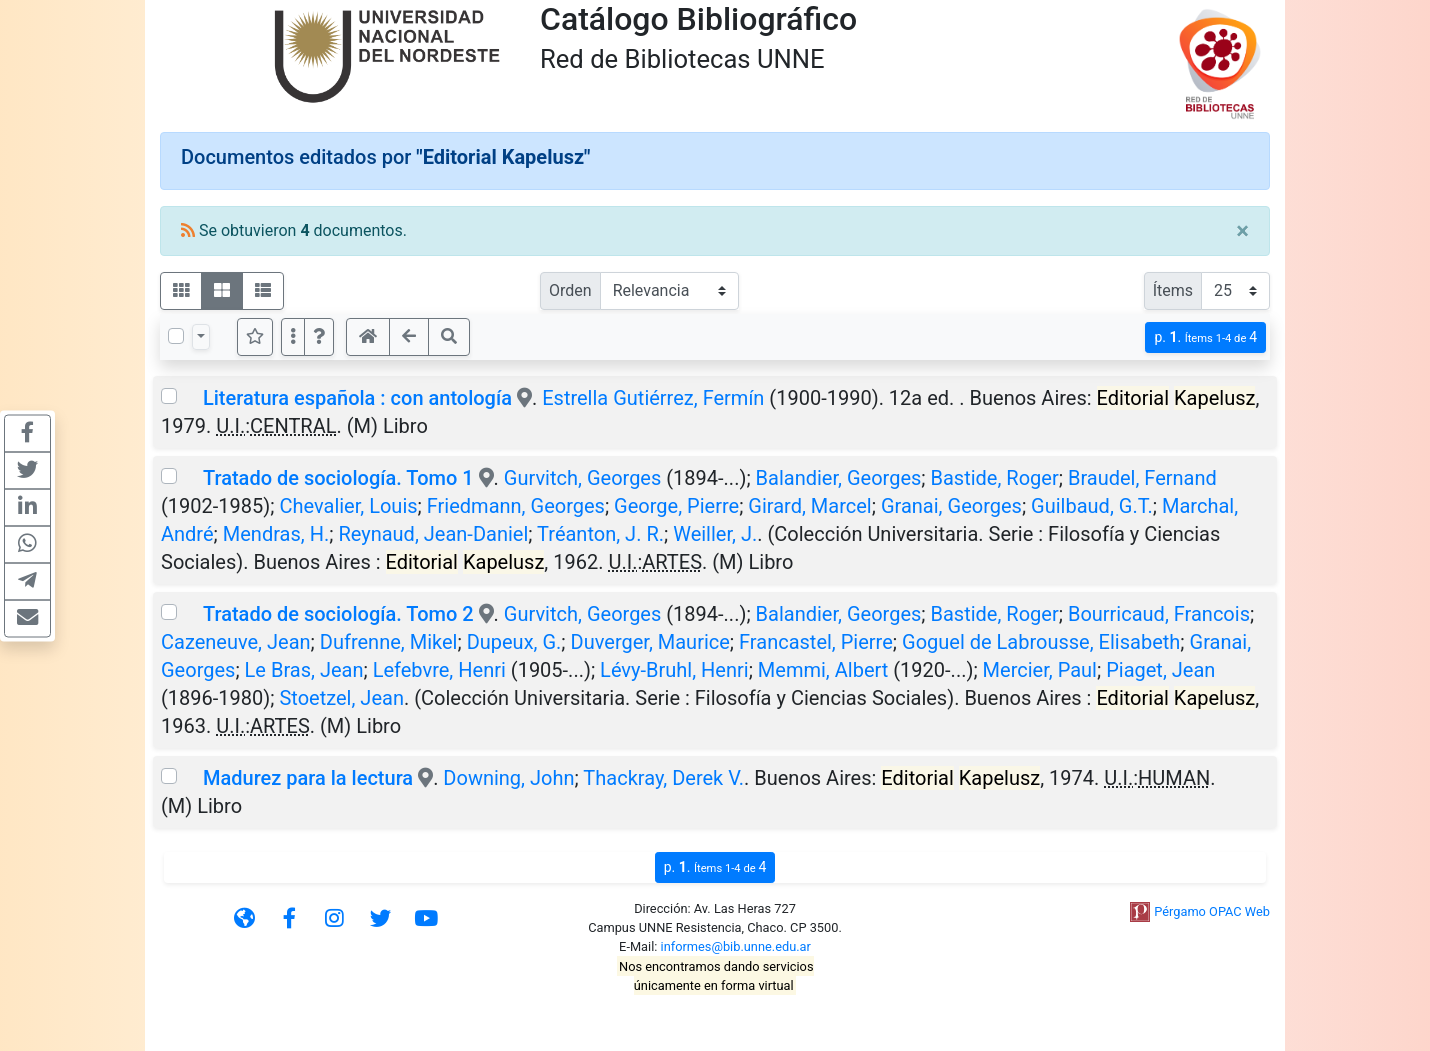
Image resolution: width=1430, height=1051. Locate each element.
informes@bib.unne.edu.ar (736, 946)
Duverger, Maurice (650, 642)
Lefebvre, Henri (439, 670)
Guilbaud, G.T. (1092, 506)
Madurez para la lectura (308, 778)
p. (1205, 337)
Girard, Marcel (809, 506)
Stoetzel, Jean (341, 698)
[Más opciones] (293, 337)
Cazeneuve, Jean (236, 642)
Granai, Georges (951, 506)
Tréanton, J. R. (600, 534)
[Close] (1242, 231)
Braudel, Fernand (1142, 478)
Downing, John (508, 778)
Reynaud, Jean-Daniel (433, 534)
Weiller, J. (715, 534)
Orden (570, 290)
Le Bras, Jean (304, 670)
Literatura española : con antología (357, 398)
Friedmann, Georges (516, 506)
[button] (319, 337)
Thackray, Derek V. (663, 778)
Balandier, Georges (839, 478)
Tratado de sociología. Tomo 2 (338, 614)
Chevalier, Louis (348, 506)
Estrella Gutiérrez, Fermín (653, 398)
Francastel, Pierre (816, 642)
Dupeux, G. (514, 642)
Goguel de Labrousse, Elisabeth (1041, 642)
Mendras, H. (276, 534)
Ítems (1173, 290)
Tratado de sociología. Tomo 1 (338, 478)
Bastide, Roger (995, 478)
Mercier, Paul (1040, 670)
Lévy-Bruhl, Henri (674, 670)
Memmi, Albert (823, 670)
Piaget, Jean (1160, 670)
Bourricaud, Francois (1159, 614)
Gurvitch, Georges (582, 478)
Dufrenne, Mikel (389, 642)
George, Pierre (676, 506)
